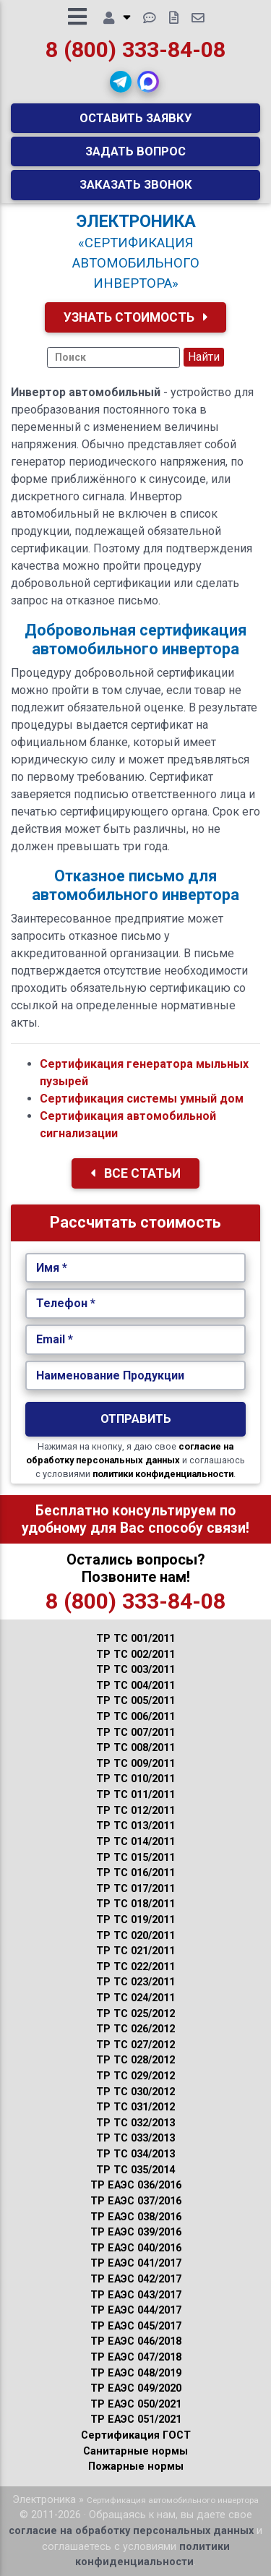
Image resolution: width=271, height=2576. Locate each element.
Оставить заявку (135, 118)
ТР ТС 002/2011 (135, 1654)
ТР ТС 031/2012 (135, 2107)
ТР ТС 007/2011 (135, 1732)
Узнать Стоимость (136, 317)
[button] (121, 82)
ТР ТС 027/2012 (135, 2045)
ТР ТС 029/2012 (135, 2076)
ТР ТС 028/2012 (135, 2060)
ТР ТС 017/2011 (135, 1889)
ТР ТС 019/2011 (135, 1920)
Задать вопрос (135, 151)
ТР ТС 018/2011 (135, 1904)
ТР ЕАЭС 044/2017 (135, 2310)
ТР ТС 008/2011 (135, 1748)
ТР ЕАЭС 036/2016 (135, 2185)
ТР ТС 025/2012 (135, 2014)
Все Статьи (135, 1173)
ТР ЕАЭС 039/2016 (135, 2232)
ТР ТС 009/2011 (135, 1764)
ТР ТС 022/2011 (135, 1967)
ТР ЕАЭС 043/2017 (135, 2295)
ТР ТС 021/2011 (135, 1951)
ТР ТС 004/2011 (135, 1685)
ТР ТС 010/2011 (135, 1779)
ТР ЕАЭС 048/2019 (135, 2373)
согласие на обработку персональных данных (131, 2531)
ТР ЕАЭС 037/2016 (135, 2201)
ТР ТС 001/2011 (135, 1639)
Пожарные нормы (136, 2466)
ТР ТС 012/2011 (135, 1811)
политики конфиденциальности (163, 1473)
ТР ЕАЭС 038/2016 (135, 2217)
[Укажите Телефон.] (135, 1303)
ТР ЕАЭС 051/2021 (135, 2419)
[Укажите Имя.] (135, 1268)
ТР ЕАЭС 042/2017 (135, 2279)
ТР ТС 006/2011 (135, 1717)
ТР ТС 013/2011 (135, 1826)
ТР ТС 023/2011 (135, 1982)
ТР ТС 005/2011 (135, 1701)
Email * (54, 1339)
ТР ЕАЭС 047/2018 (135, 2357)
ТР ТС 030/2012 (135, 2092)
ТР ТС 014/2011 (135, 1842)
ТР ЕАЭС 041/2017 (135, 2263)
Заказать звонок (135, 184)
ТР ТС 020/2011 (135, 1936)
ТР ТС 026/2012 (135, 2029)
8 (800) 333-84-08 (135, 49)
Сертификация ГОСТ (136, 2435)
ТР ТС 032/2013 (135, 2123)
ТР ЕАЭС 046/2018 (135, 2341)
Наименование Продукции (110, 1375)
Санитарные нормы (135, 2451)
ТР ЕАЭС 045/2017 (135, 2326)
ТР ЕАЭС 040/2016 (135, 2248)
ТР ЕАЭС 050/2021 (135, 2404)
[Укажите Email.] (135, 1340)
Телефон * (65, 1303)
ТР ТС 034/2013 (135, 2154)
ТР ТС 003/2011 (135, 1670)
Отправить (135, 1418)
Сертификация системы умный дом (142, 1098)
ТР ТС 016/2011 (135, 1873)
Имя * (51, 1268)
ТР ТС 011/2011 (135, 1795)
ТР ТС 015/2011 (135, 1858)
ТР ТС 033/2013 (135, 2138)
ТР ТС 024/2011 (135, 1998)
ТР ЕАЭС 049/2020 (135, 2388)
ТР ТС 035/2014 (135, 2170)
